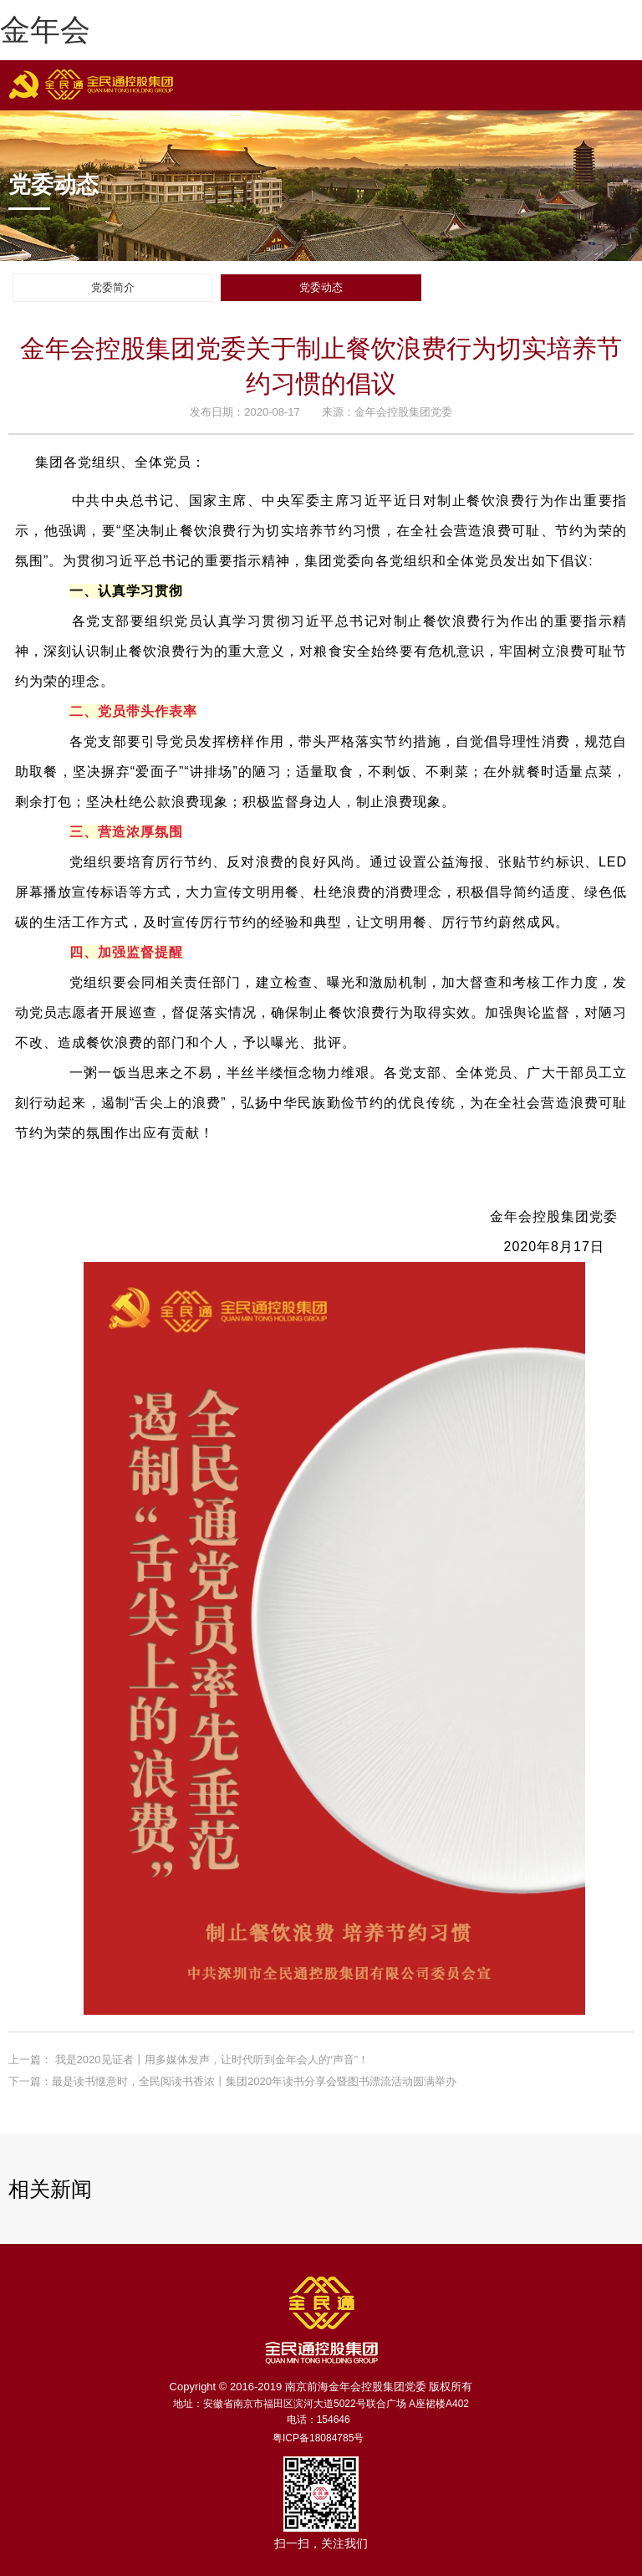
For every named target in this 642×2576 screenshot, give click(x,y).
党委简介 (113, 287)
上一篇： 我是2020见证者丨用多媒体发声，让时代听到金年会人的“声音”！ (188, 2059)
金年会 (45, 30)
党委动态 (321, 287)
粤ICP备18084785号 (318, 2438)
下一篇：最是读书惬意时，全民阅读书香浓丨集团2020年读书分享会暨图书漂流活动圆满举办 (232, 2081)
